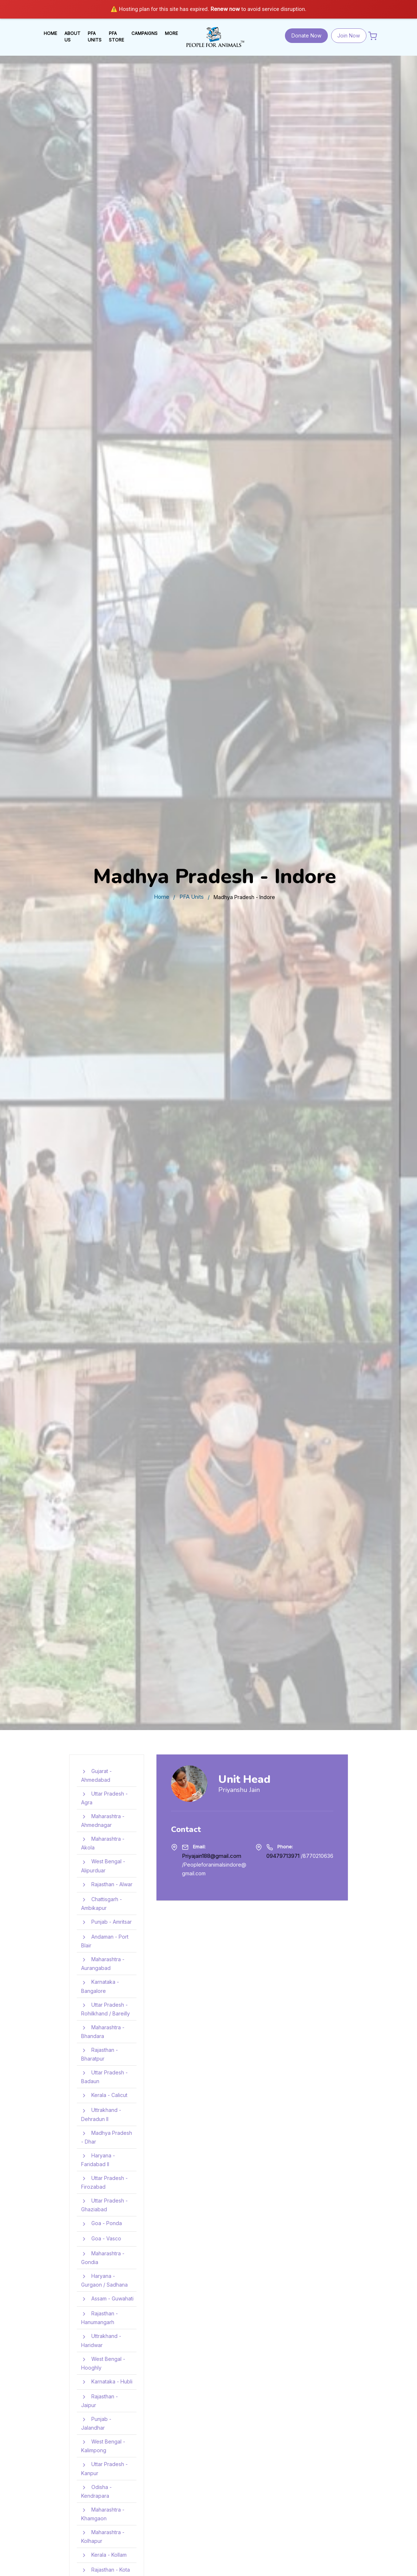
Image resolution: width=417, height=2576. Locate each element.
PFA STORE (116, 37)
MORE (171, 33)
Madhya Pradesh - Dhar (106, 2137)
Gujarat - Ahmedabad (96, 1775)
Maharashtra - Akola (102, 1843)
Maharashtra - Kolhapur (102, 2536)
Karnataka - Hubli (106, 2382)
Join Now (348, 35)
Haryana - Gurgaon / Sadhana (104, 2280)
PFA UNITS (95, 37)
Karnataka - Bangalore (100, 1986)
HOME (50, 33)
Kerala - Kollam (104, 2555)
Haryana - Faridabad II (98, 2159)
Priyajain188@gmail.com (211, 1855)
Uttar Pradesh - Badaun (104, 2076)
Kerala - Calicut (104, 2095)
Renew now (225, 8)
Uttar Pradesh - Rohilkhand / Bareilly (105, 2009)
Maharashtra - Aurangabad (102, 1963)
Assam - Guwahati (107, 2299)
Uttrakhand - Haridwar (101, 2340)
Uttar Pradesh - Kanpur (104, 2468)
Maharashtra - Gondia (102, 2257)
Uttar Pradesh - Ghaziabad (104, 2204)
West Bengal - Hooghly (103, 2363)
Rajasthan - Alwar (106, 1884)
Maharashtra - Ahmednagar (102, 1820)
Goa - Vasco (101, 2239)
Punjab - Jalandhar (96, 2423)
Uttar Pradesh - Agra (104, 1797)
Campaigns (144, 33)
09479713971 (282, 1855)
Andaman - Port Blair (104, 1940)
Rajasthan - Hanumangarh (99, 2317)
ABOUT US (72, 37)
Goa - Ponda (101, 2224)
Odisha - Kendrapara (96, 2491)
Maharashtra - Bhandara (102, 2031)
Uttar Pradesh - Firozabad (104, 2182)
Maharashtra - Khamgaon (102, 2513)
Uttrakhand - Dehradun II (101, 2114)
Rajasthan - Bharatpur (99, 2054)
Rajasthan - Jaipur (99, 2400)
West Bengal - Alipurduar (103, 1865)
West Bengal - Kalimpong (103, 2445)
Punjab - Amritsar (106, 1922)
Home (161, 896)
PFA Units (191, 896)
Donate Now (306, 35)
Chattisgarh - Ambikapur (101, 1903)
